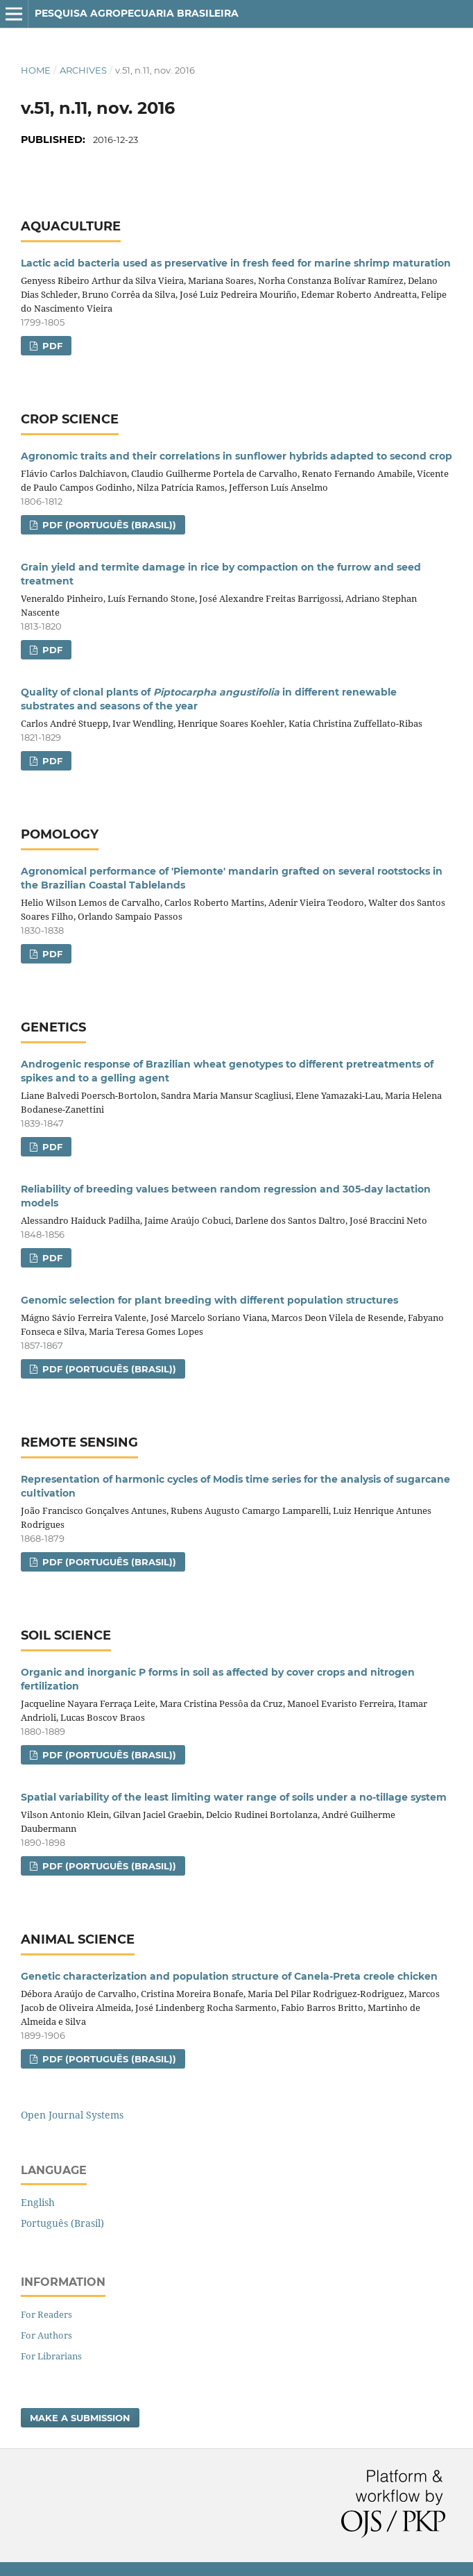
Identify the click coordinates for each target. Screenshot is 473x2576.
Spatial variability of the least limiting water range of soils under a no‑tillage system (234, 1797)
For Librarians (51, 2356)
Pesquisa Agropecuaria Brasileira (137, 13)
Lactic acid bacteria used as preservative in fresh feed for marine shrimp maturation (236, 263)
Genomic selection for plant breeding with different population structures (209, 1300)
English (38, 2202)
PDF (51, 345)
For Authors (46, 2335)
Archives (83, 70)
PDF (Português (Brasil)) (108, 524)
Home (36, 70)
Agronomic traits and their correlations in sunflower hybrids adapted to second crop (236, 456)
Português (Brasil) (62, 2223)
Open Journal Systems (72, 2114)
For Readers (46, 2314)
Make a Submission (80, 2417)
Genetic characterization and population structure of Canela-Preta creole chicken (229, 1976)
